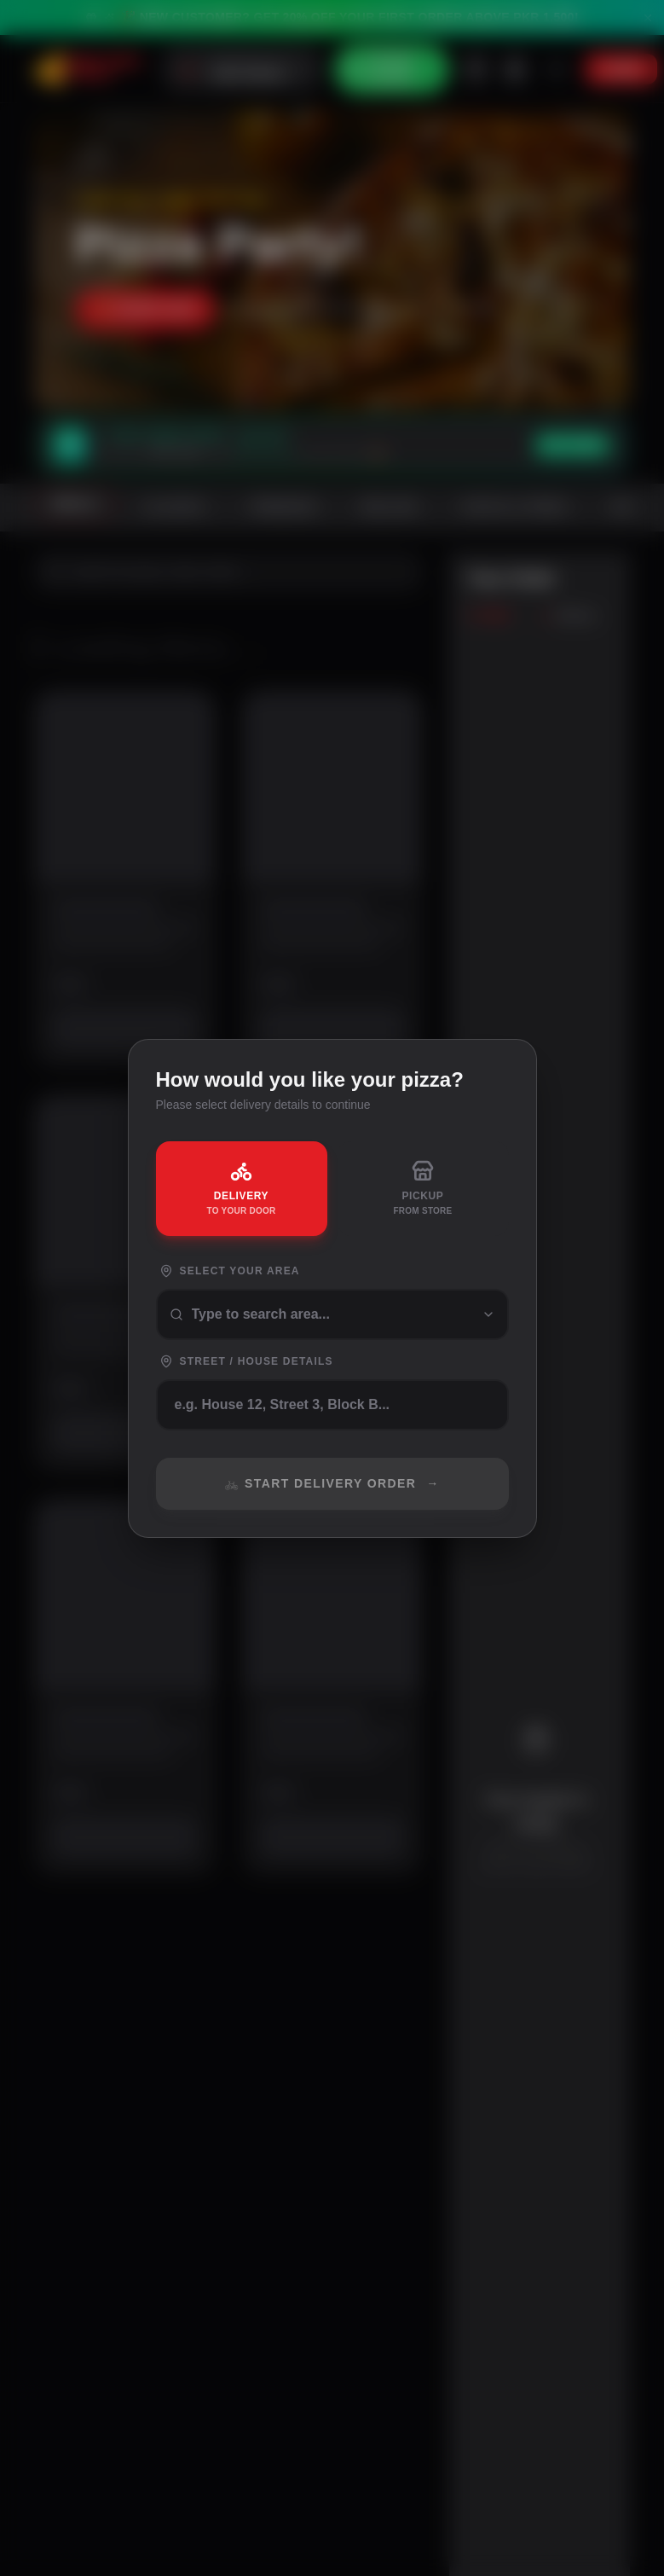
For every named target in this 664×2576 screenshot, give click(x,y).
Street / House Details (246, 1361)
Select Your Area (229, 1271)
